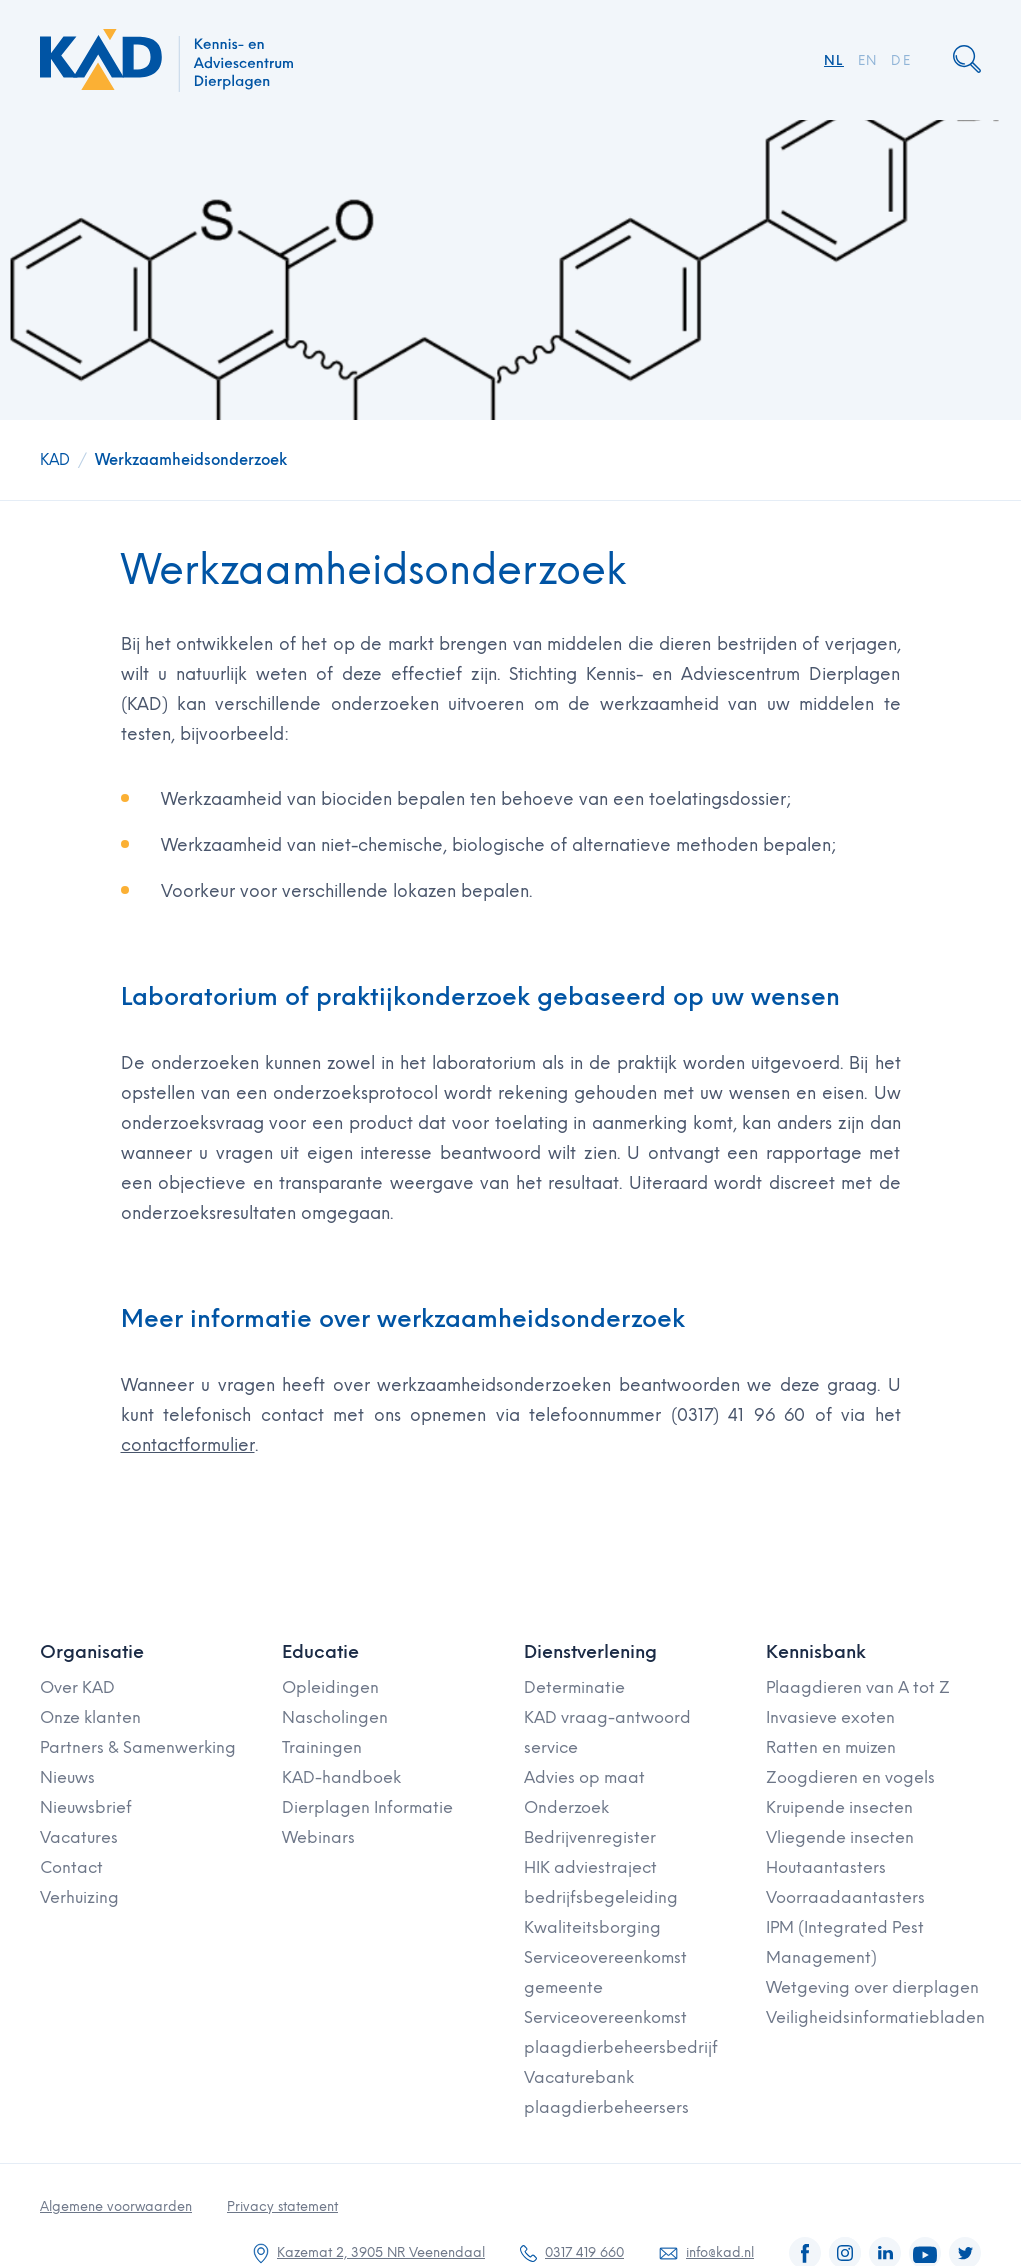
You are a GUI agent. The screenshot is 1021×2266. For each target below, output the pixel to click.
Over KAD (77, 1687)
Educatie (320, 1652)
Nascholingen (335, 1717)
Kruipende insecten (839, 1807)
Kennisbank (816, 1652)
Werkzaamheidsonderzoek (191, 460)
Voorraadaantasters (845, 1897)
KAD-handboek (341, 1777)
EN (868, 60)
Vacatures (79, 1837)
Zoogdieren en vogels (850, 1777)
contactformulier (188, 1445)
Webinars (318, 1837)
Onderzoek (566, 1807)
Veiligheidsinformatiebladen (875, 2017)
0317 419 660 (584, 2252)
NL (834, 60)
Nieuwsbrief (86, 1807)
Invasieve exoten (830, 1717)
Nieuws (67, 1777)
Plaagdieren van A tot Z (858, 1687)
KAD (55, 460)
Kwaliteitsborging (592, 1927)
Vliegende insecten (840, 1837)
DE (901, 60)
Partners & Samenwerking (138, 1747)
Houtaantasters (826, 1867)
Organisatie (92, 1652)
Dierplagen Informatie (367, 1807)
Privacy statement (282, 2206)
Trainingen (322, 1747)
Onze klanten (90, 1717)
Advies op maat (584, 1777)
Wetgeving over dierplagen (872, 1987)
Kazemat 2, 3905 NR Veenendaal (381, 2252)
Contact (71, 1867)
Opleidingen (330, 1687)
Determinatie (574, 1687)
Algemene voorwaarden (116, 2206)
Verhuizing (79, 1897)
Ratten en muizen (831, 1747)
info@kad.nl (720, 2252)
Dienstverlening (590, 1652)
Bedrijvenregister (590, 1837)
